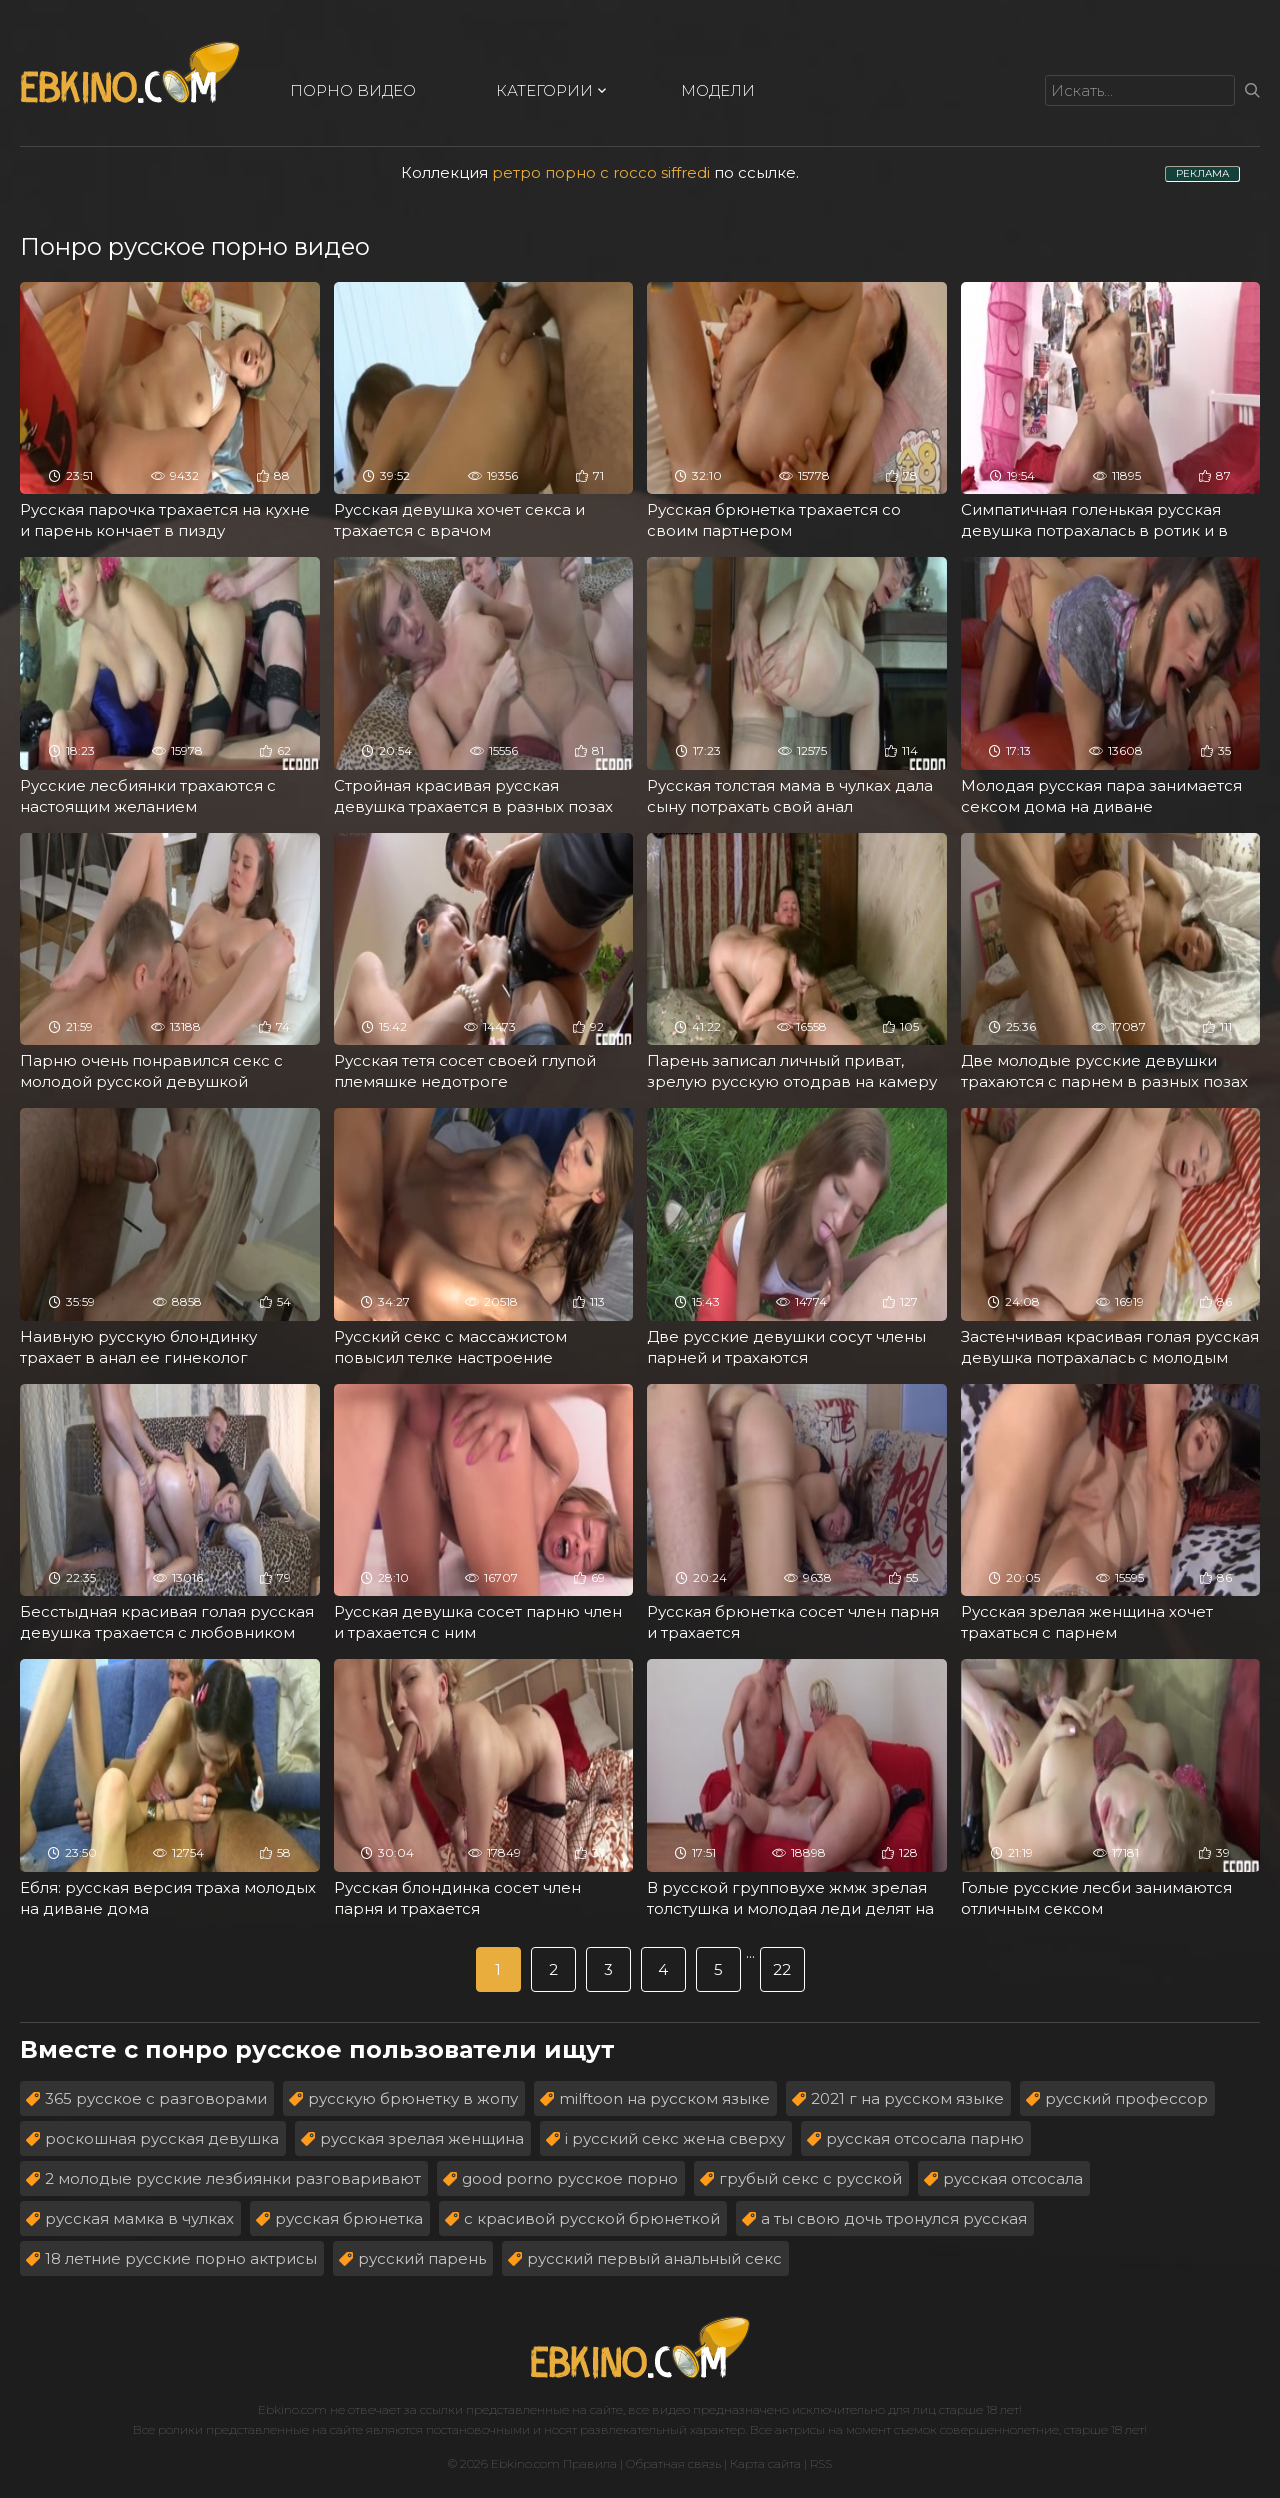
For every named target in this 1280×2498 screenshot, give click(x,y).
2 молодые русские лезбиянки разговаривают (233, 2178)
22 (782, 1969)
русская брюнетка (349, 2218)
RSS (821, 2463)
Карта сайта (765, 2463)
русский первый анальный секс (654, 2258)
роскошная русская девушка (162, 2138)
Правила (590, 2463)
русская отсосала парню (925, 2138)
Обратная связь (673, 2463)
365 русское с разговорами (156, 2098)
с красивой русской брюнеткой (592, 2218)
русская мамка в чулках (139, 2218)
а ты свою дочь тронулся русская (894, 2218)
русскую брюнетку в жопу (413, 2098)
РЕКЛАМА (1202, 173)
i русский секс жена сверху (675, 2138)
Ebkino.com (292, 2409)
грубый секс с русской (810, 2178)
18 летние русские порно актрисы (181, 2258)
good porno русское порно (570, 2178)
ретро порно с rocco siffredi (601, 172)
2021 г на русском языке (907, 2098)
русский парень (422, 2258)
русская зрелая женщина (422, 2138)
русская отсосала (1013, 2178)
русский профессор (1126, 2098)
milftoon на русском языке (664, 2098)
